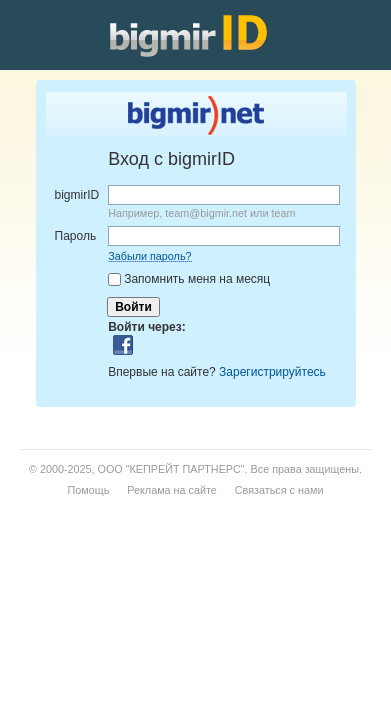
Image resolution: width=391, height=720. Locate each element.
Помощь (89, 490)
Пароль (76, 236)
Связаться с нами (279, 490)
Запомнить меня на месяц (197, 279)
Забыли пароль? (149, 256)
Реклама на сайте (172, 490)
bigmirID (77, 195)
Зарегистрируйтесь (272, 372)
